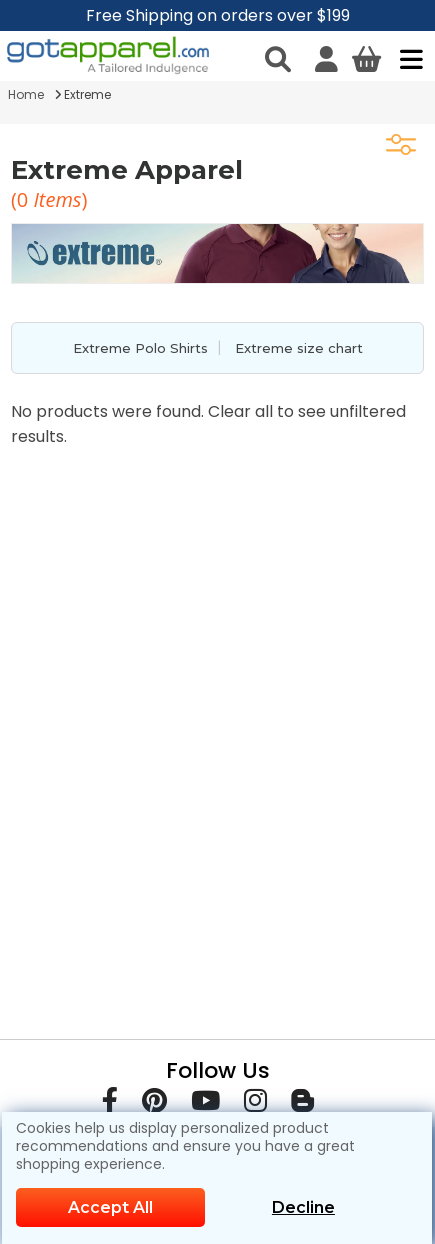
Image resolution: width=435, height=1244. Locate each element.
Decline (303, 1207)
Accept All (110, 1207)
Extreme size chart (299, 348)
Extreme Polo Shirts (140, 348)
